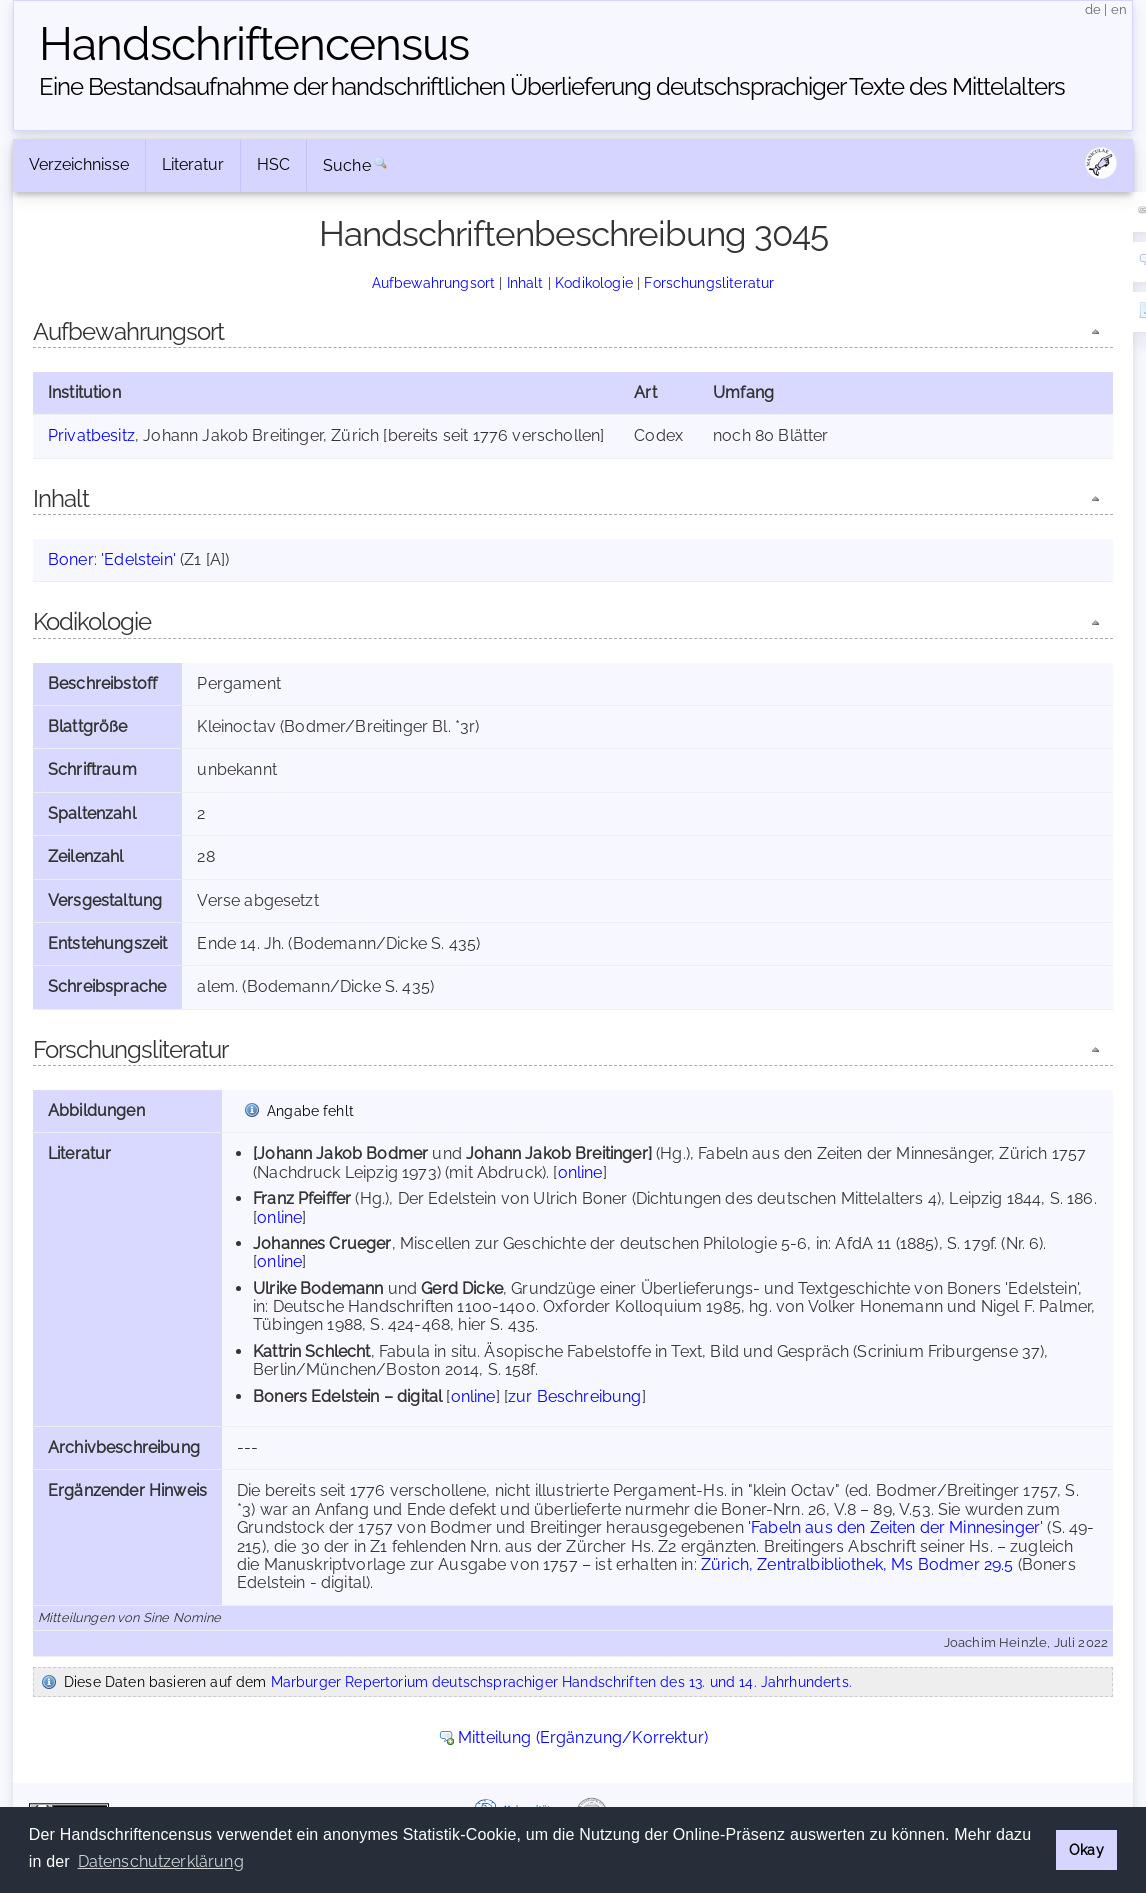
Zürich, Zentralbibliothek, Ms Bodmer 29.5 (857, 1564)
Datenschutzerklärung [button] (161, 1861)
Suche (347, 165)
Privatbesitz (91, 435)
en (1119, 9)
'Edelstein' (138, 559)
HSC (273, 164)
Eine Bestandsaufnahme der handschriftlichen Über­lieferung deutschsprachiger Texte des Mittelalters (552, 86)
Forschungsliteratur (709, 282)
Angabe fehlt (310, 1110)
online (580, 1172)
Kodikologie (594, 282)
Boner (71, 559)
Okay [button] (1086, 1849)
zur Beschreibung (575, 1396)
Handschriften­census (254, 44)
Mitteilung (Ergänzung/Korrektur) (583, 1737)
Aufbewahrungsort (434, 282)
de (1093, 9)
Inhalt (525, 282)
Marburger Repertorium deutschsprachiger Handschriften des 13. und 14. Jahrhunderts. (561, 1681)
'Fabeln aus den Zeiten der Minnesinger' (895, 1527)
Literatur (193, 164)
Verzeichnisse (79, 164)
